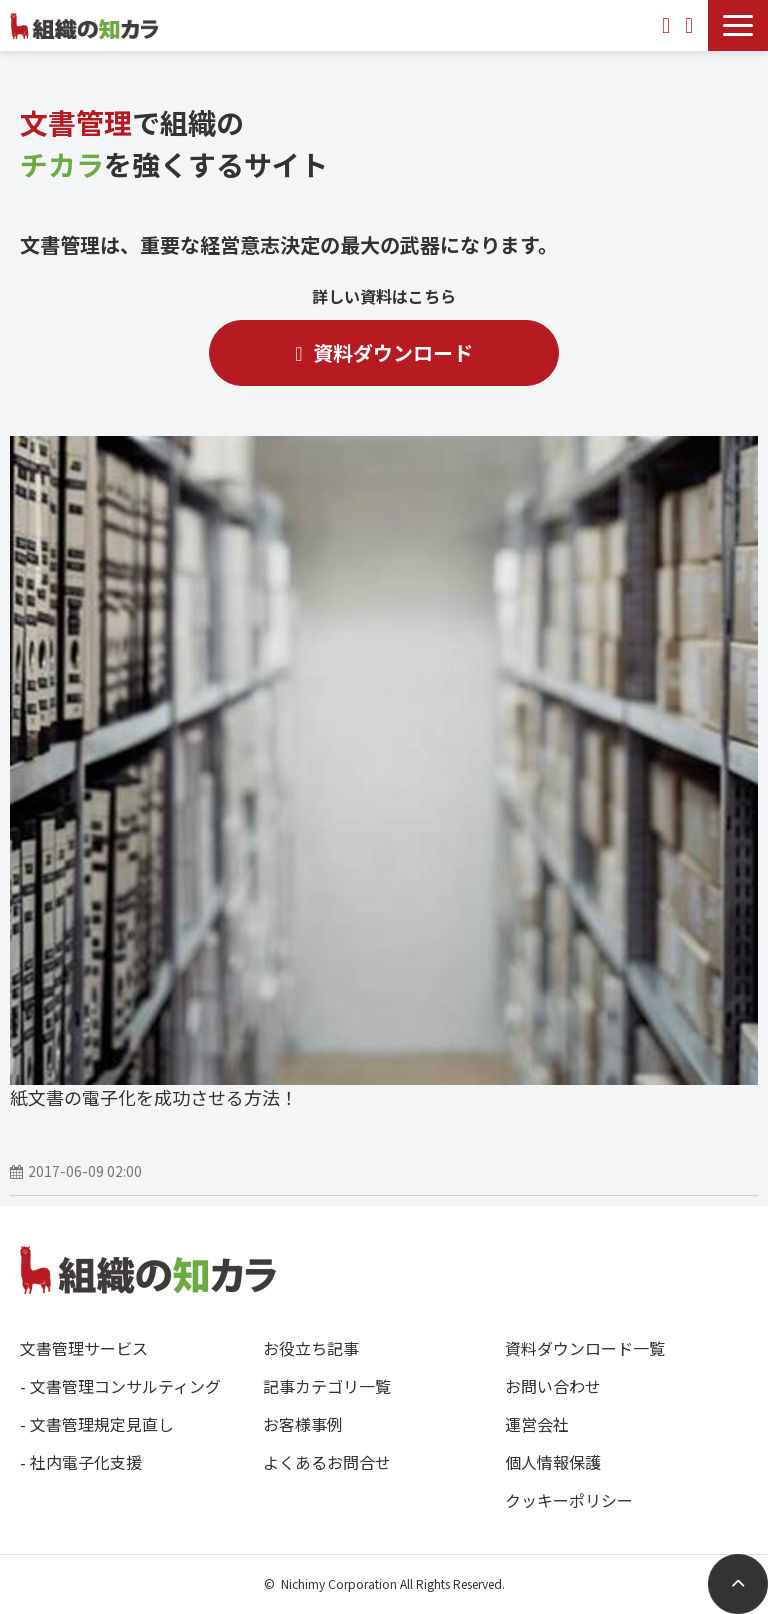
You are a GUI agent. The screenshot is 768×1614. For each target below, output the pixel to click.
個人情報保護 (553, 1462)
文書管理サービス (84, 1348)
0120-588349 (636, 25)
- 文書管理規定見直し (97, 1424)
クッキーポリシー (569, 1500)
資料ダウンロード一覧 (585, 1348)
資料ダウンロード (691, 25)
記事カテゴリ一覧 (327, 1386)
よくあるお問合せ (327, 1462)
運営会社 (537, 1424)
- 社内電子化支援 (81, 1462)
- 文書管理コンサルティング (120, 1386)
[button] (738, 25)
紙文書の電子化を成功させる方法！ (154, 1097)
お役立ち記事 (311, 1348)
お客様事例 (303, 1424)
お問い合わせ (668, 25)
